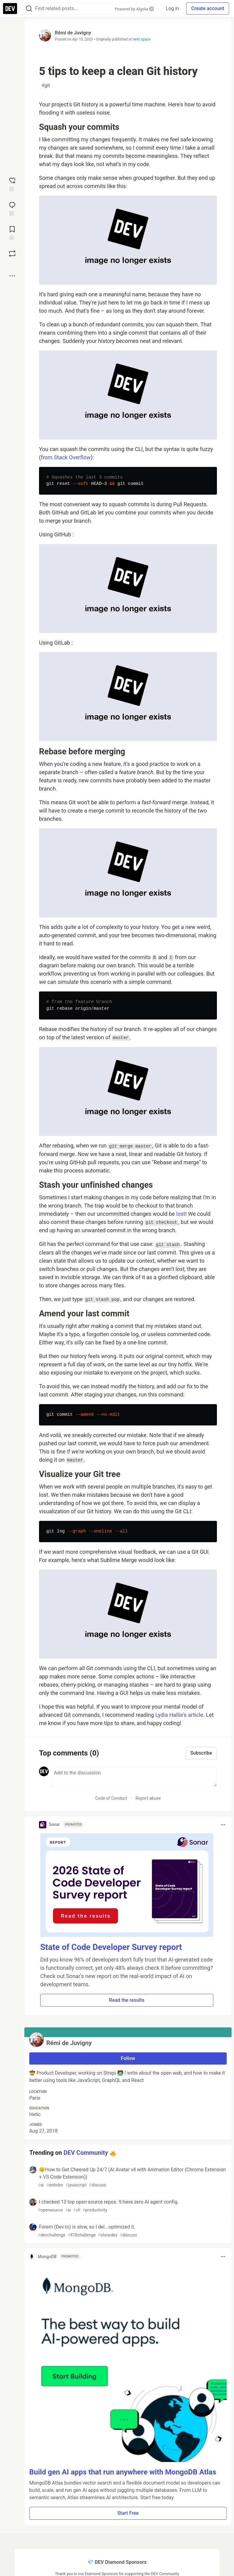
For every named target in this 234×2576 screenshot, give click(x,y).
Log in (172, 8)
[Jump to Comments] (12, 208)
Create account (207, 8)
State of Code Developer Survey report (111, 1947)
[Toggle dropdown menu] (223, 1825)
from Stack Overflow (65, 457)
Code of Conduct (111, 1798)
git (45, 85)
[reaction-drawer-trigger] (12, 184)
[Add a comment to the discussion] (134, 1776)
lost (180, 1214)
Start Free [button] (128, 2513)
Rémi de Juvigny (73, 33)
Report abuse (148, 1798)
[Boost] (12, 253)
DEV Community (86, 2152)
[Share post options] (12, 276)
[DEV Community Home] (10, 8)
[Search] (29, 8)
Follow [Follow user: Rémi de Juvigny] (128, 2058)
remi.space (142, 39)
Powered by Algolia (134, 9)
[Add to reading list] (12, 232)
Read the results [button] (126, 2000)
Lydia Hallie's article (179, 1715)
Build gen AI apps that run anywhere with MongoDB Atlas (122, 2472)
